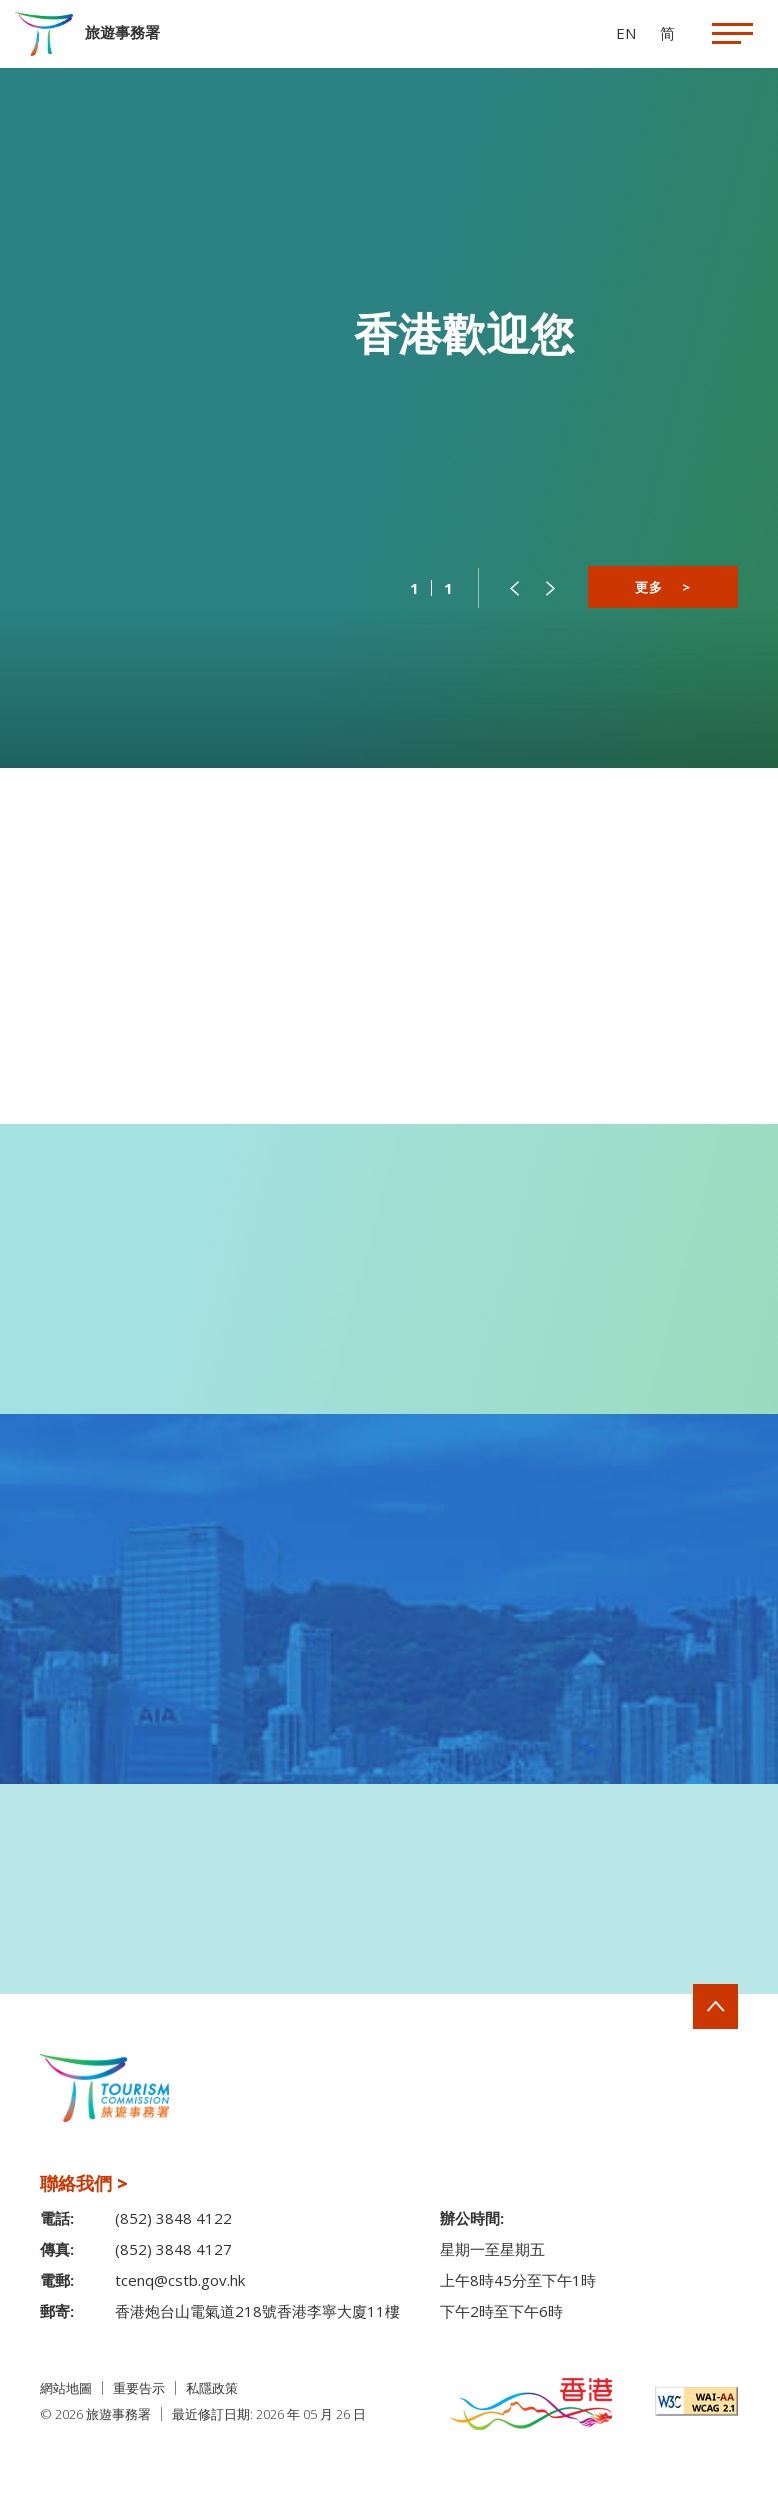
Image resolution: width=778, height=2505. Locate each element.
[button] (514, 588)
